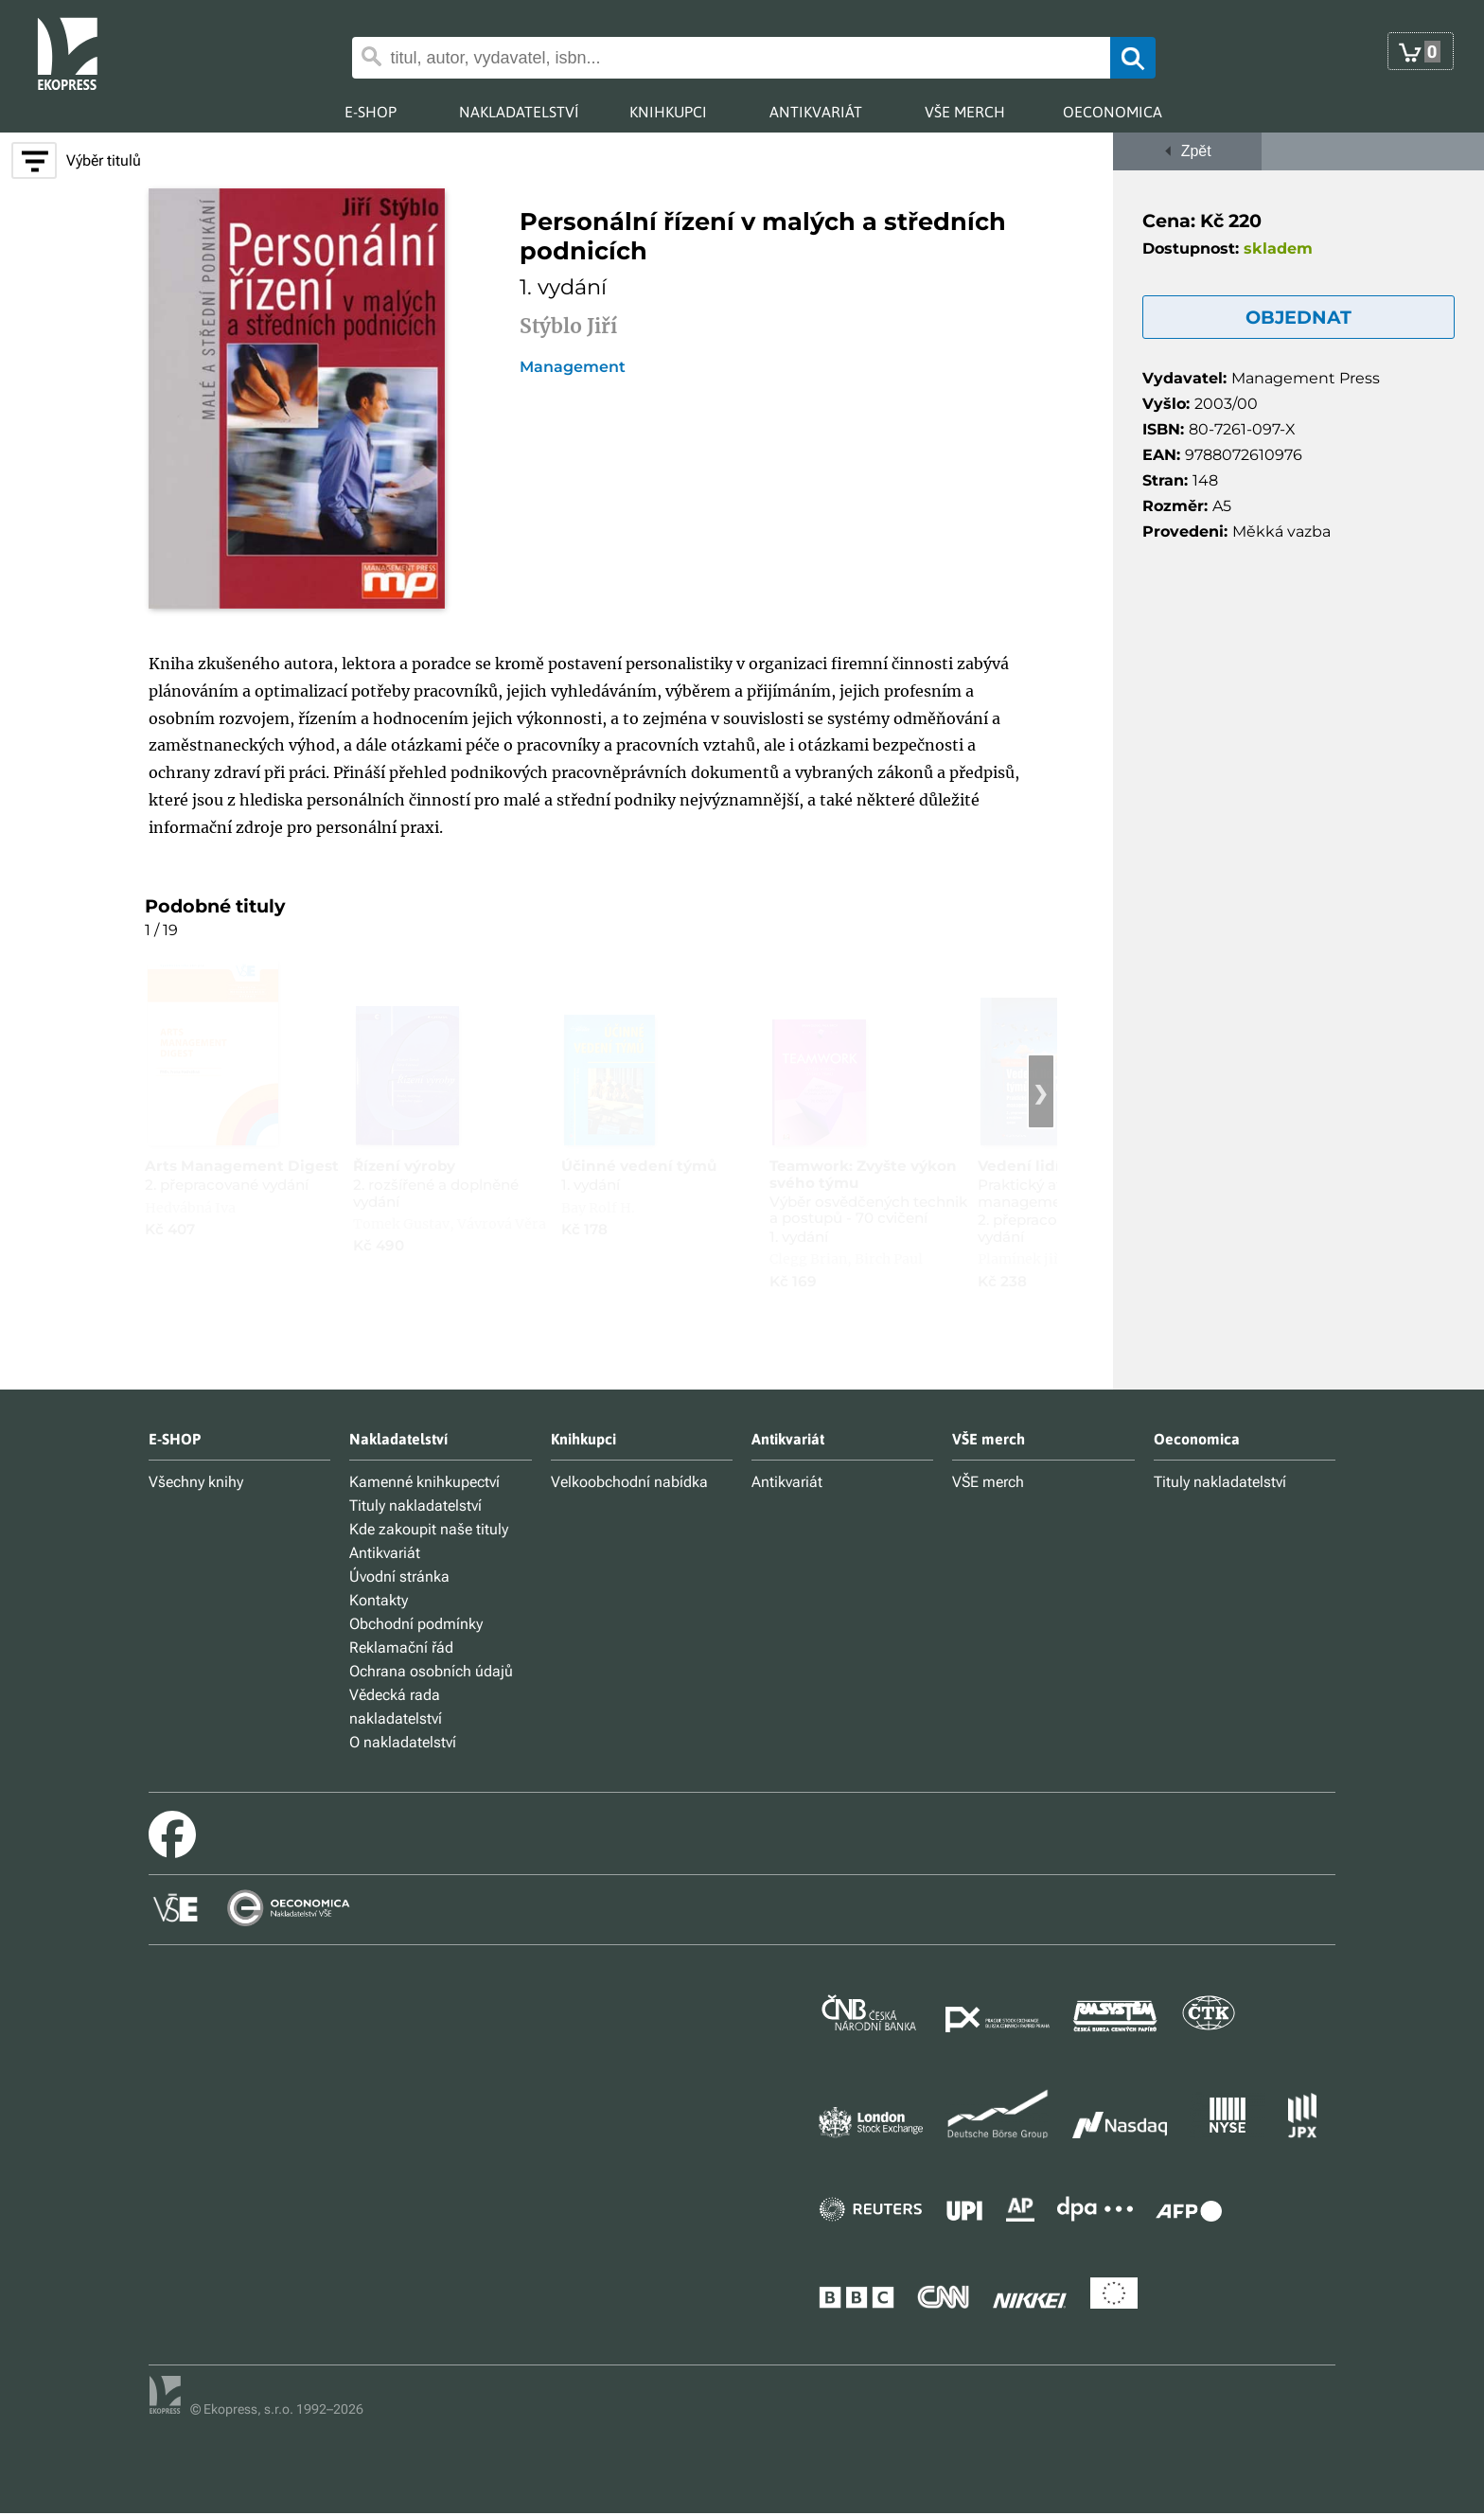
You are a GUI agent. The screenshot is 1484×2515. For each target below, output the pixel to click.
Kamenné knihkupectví (424, 1482)
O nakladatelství (402, 1742)
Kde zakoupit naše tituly (428, 1529)
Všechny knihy (196, 1482)
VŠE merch (988, 1482)
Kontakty (378, 1600)
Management (573, 367)
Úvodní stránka (399, 1576)
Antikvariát (384, 1553)
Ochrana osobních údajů (431, 1671)
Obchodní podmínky (416, 1624)
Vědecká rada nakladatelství (395, 1706)
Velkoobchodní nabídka (629, 1482)
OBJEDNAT (1299, 317)
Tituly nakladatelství (415, 1505)
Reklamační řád (401, 1647)
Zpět (1187, 151)
